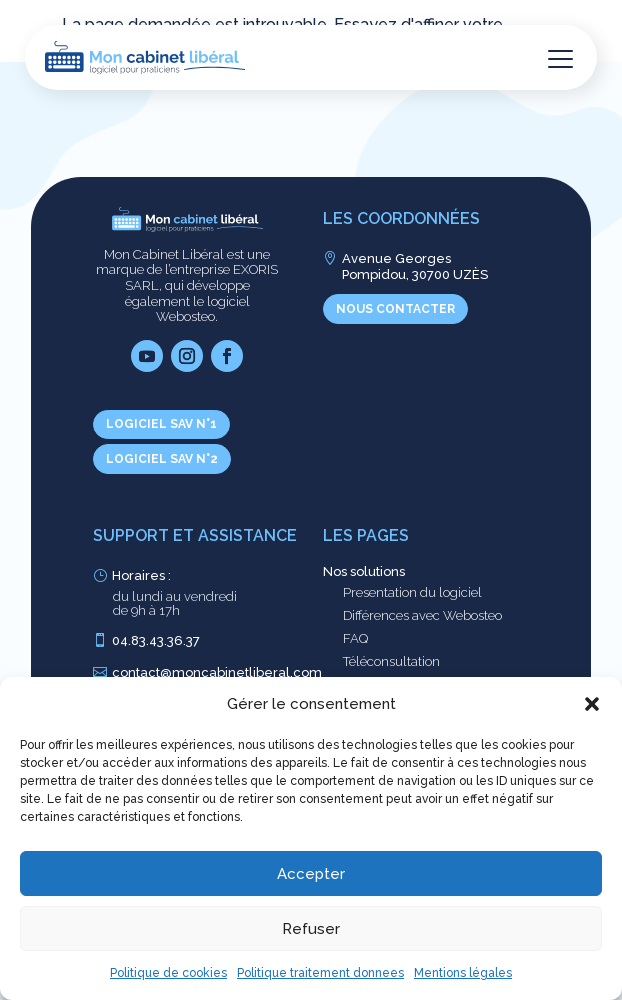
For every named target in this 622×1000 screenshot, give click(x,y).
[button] (592, 704)
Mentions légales (463, 973)
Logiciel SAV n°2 (162, 459)
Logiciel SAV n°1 (161, 424)
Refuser (311, 929)
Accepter (311, 874)
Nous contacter (395, 309)
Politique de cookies (168, 973)
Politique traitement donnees (320, 973)
